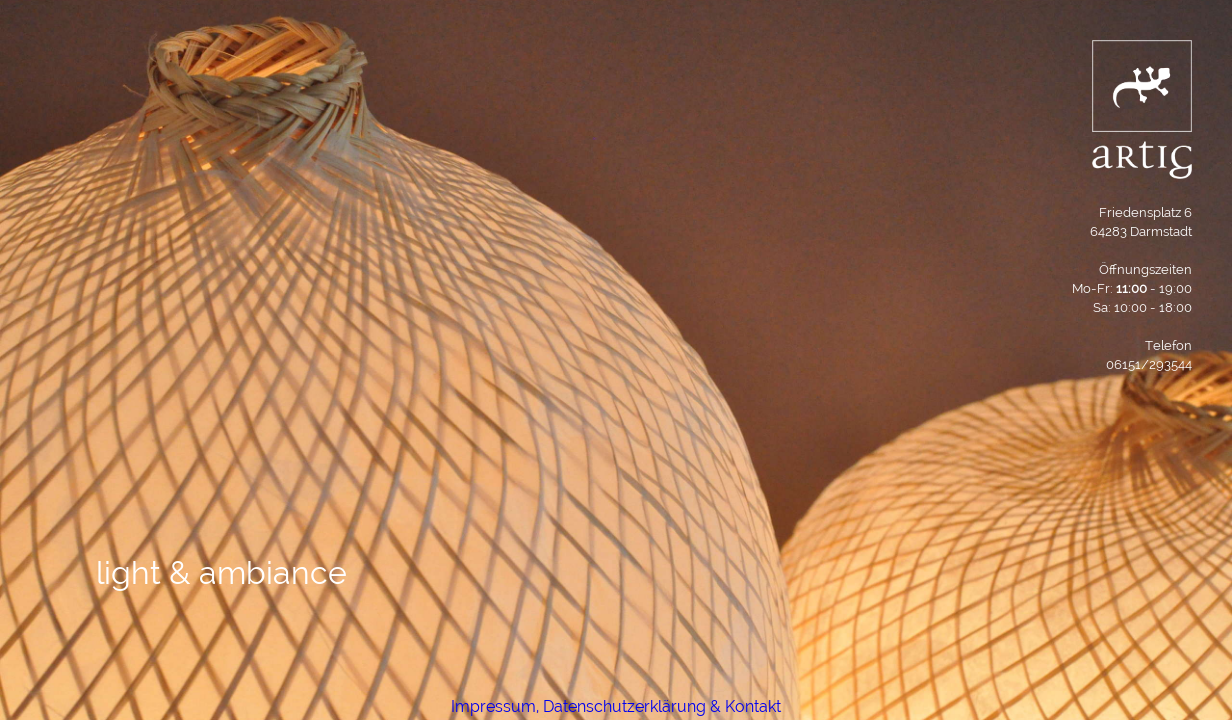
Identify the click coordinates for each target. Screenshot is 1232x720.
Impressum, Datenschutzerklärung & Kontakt (616, 706)
